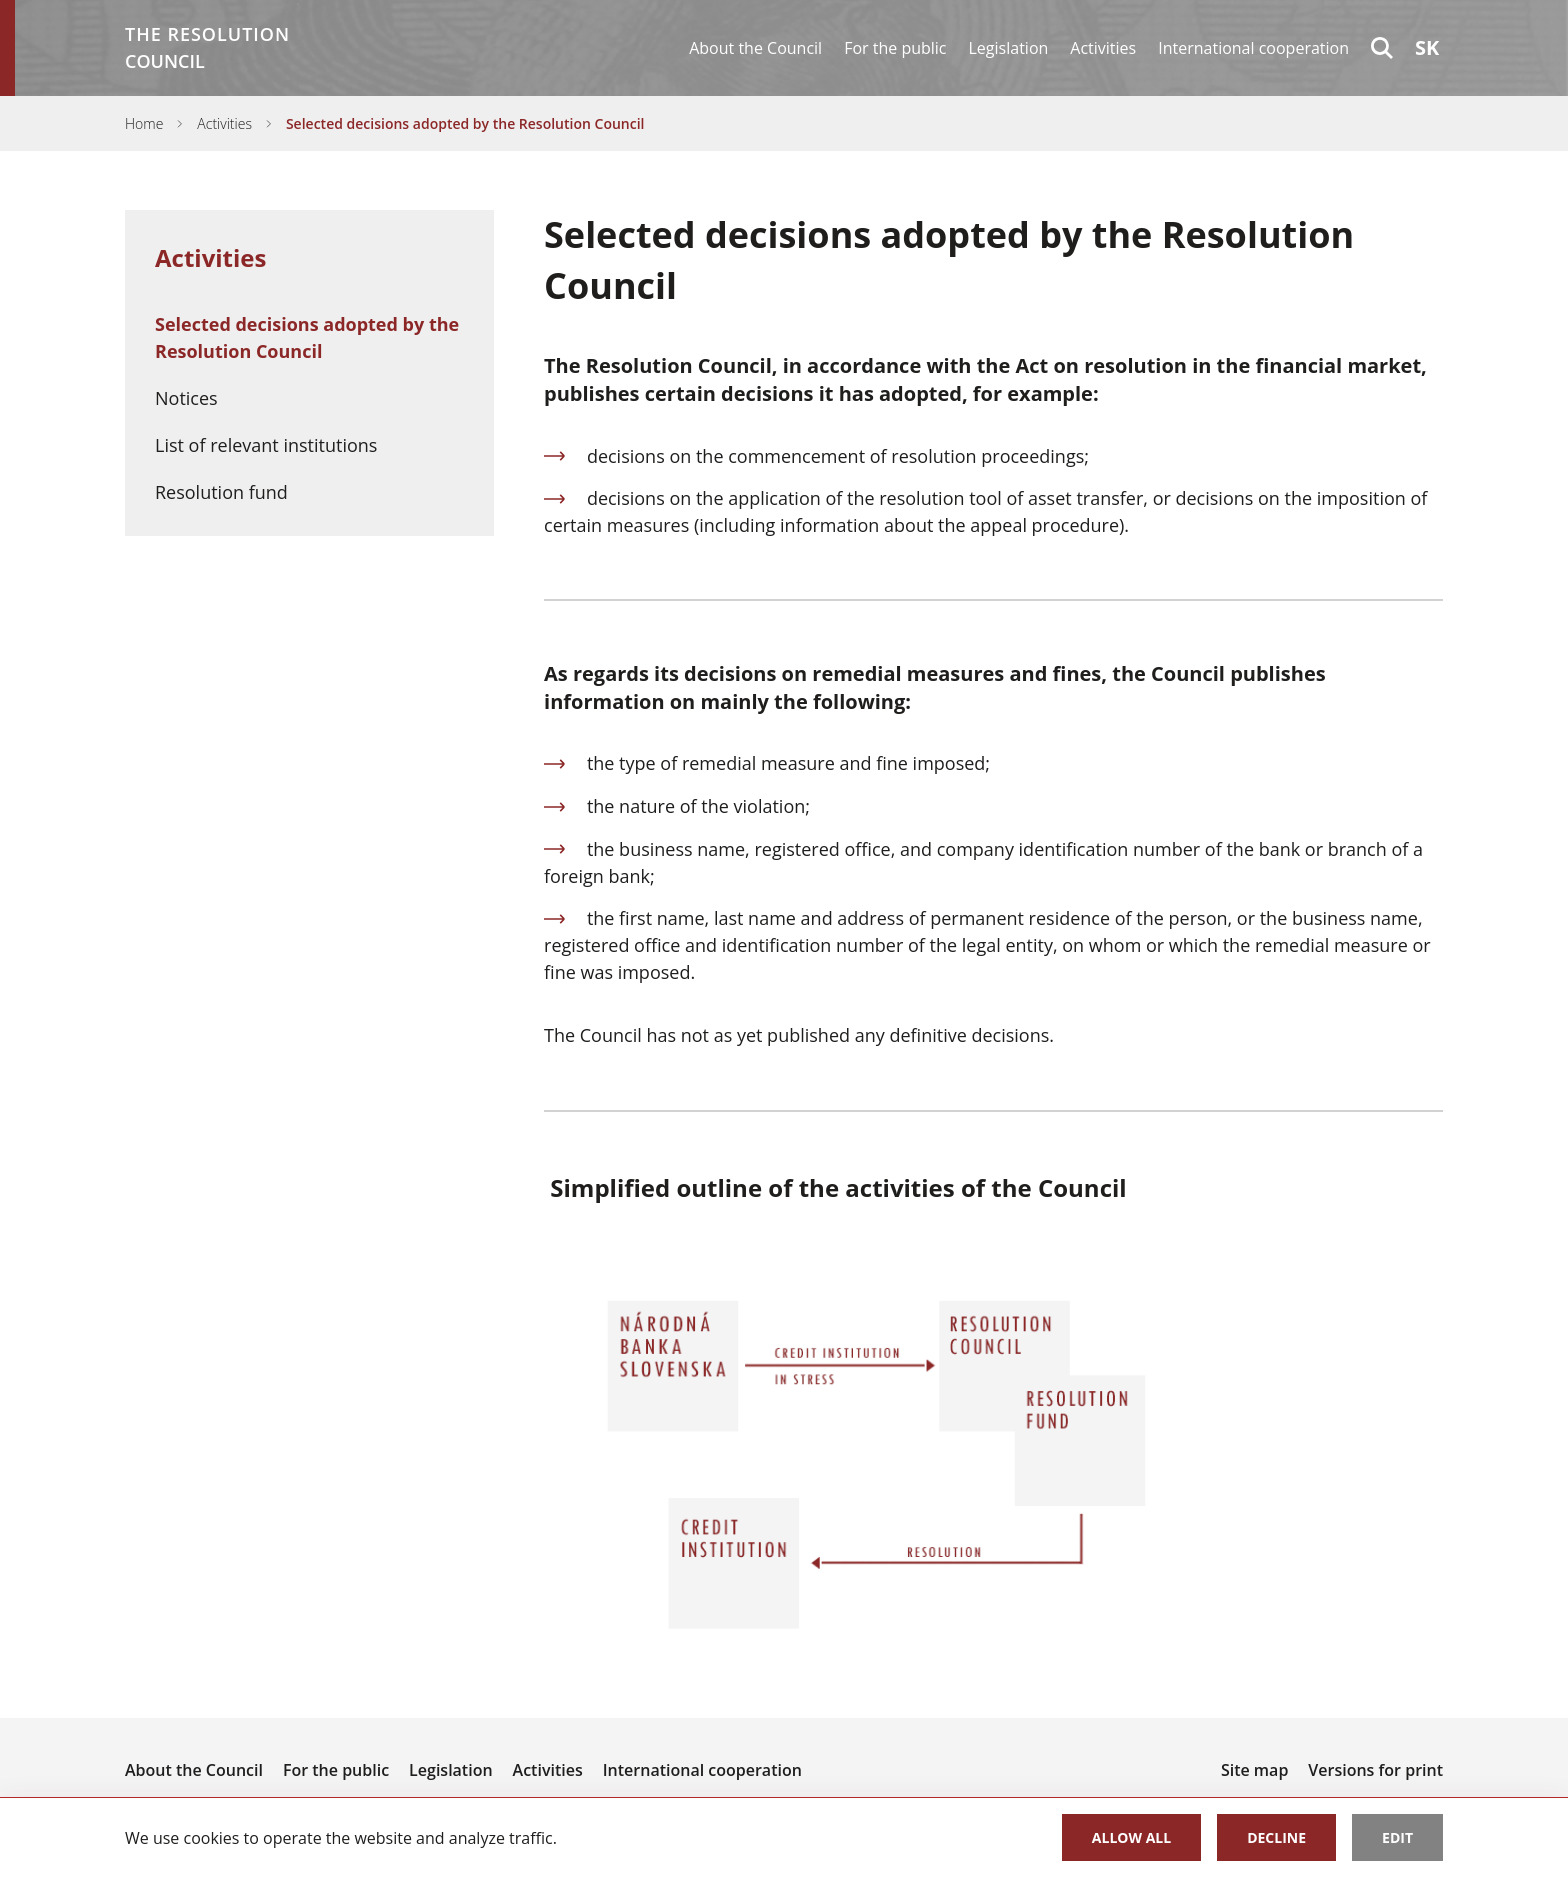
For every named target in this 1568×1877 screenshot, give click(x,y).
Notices (186, 398)
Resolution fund (221, 492)
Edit (1397, 1837)
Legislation (1009, 48)
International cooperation (1253, 48)
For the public (895, 48)
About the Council (755, 48)
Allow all (1131, 1837)
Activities (1103, 48)
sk (1427, 47)
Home (144, 123)
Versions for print (1375, 1770)
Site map (1254, 1770)
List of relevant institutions (266, 445)
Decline (1276, 1837)
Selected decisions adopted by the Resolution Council (465, 123)
